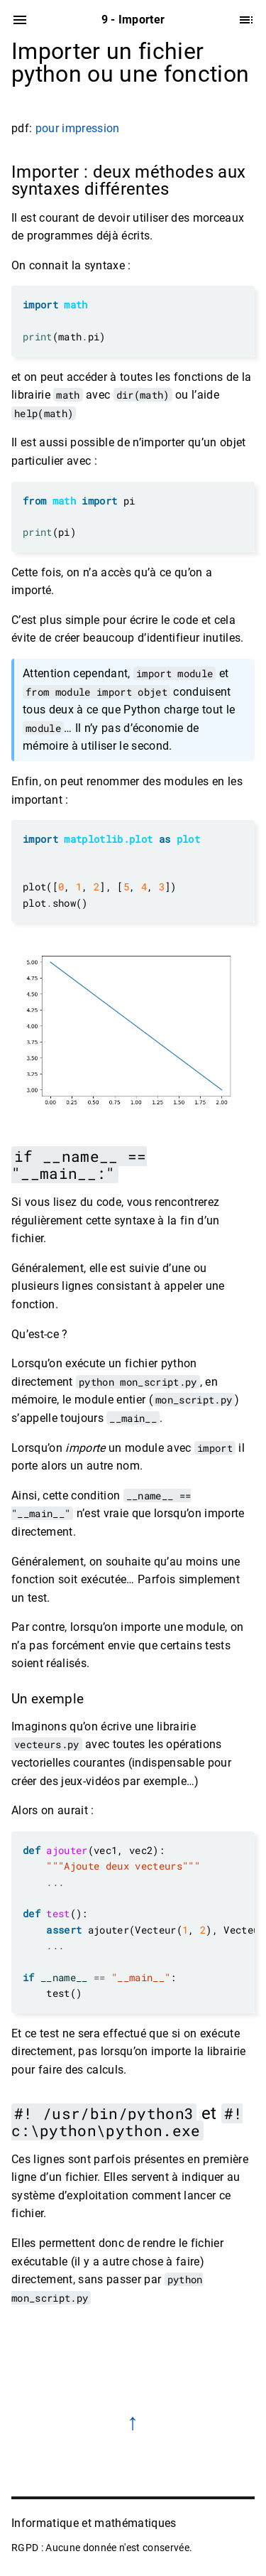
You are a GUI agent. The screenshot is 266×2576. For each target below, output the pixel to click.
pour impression (77, 128)
